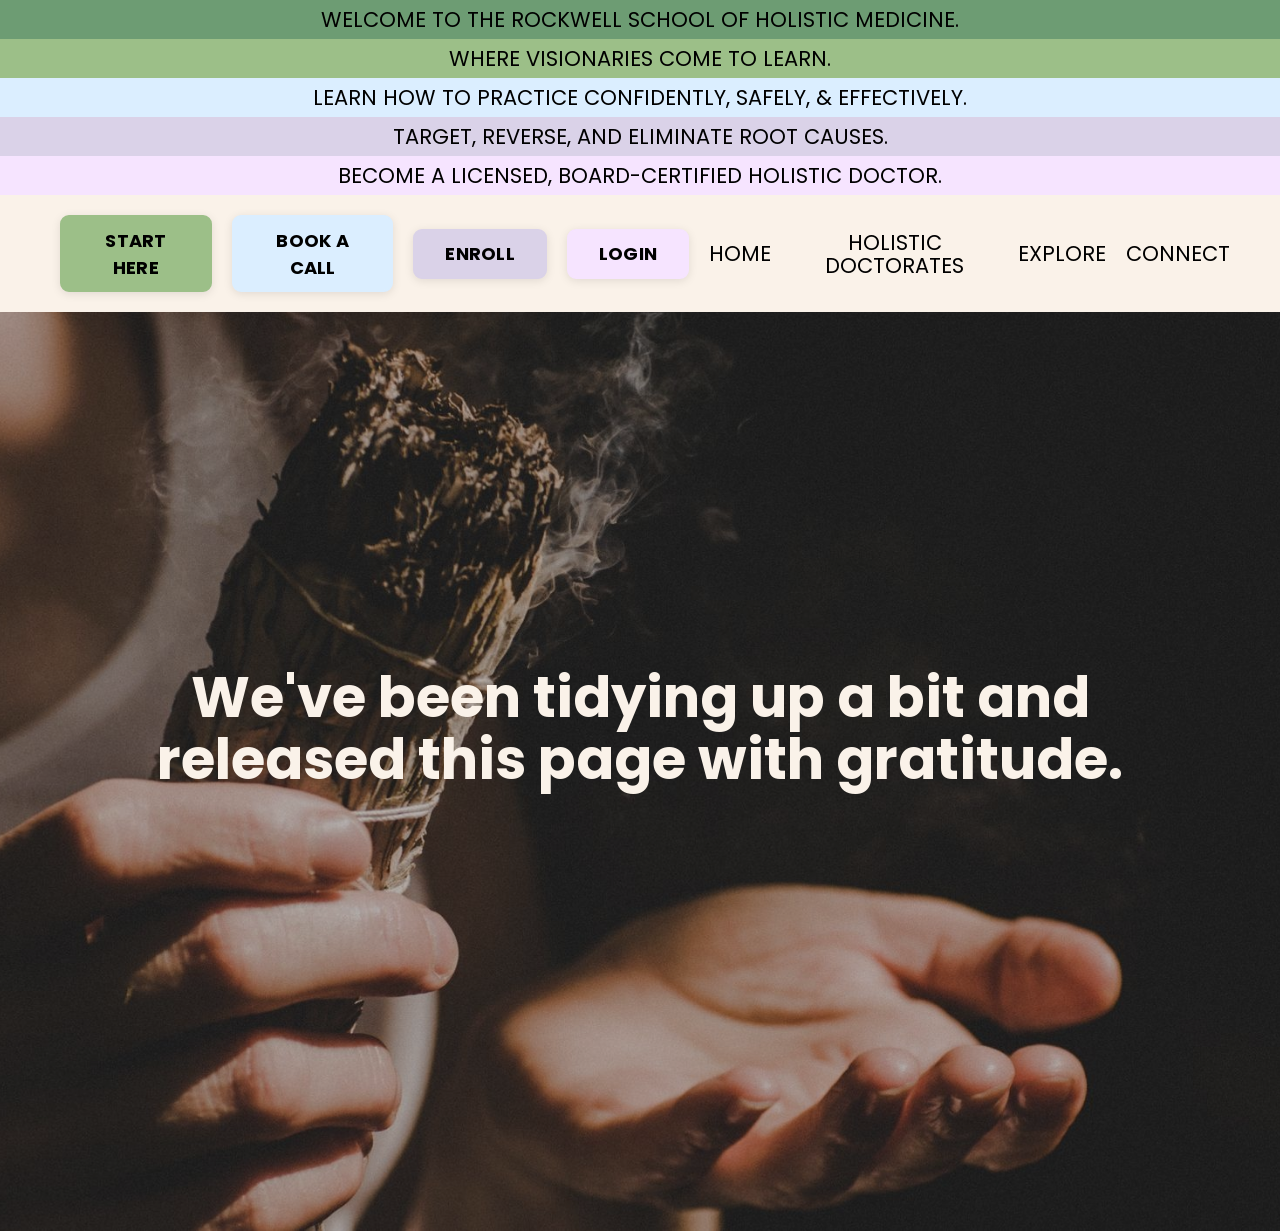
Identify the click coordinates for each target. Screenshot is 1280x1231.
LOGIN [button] (628, 253)
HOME (740, 253)
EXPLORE (1062, 253)
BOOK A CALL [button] (312, 254)
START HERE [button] (135, 254)
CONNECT (1178, 253)
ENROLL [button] (480, 253)
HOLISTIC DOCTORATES (894, 254)
